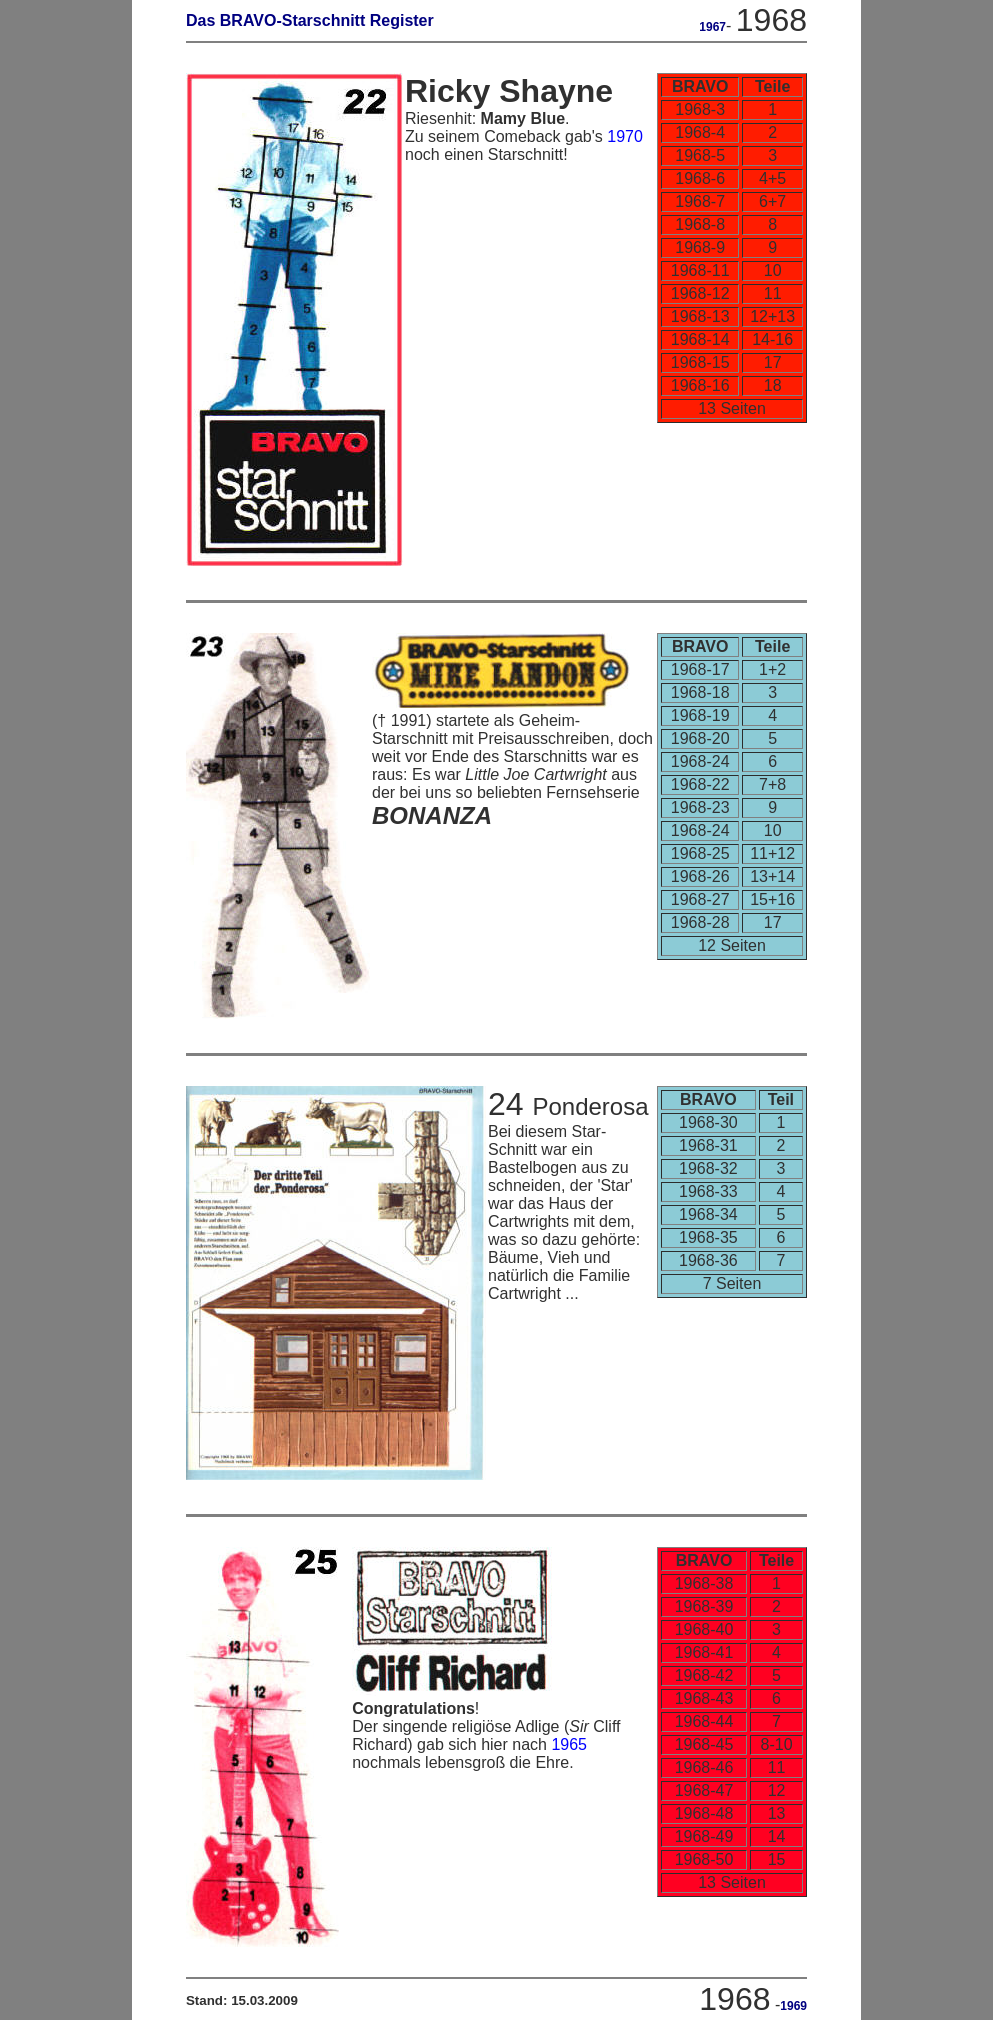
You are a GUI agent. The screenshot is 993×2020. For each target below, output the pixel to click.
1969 (793, 2006)
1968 (771, 20)
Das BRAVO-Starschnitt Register (310, 20)
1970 (625, 136)
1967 (712, 27)
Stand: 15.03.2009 (242, 2000)
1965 (569, 1744)
